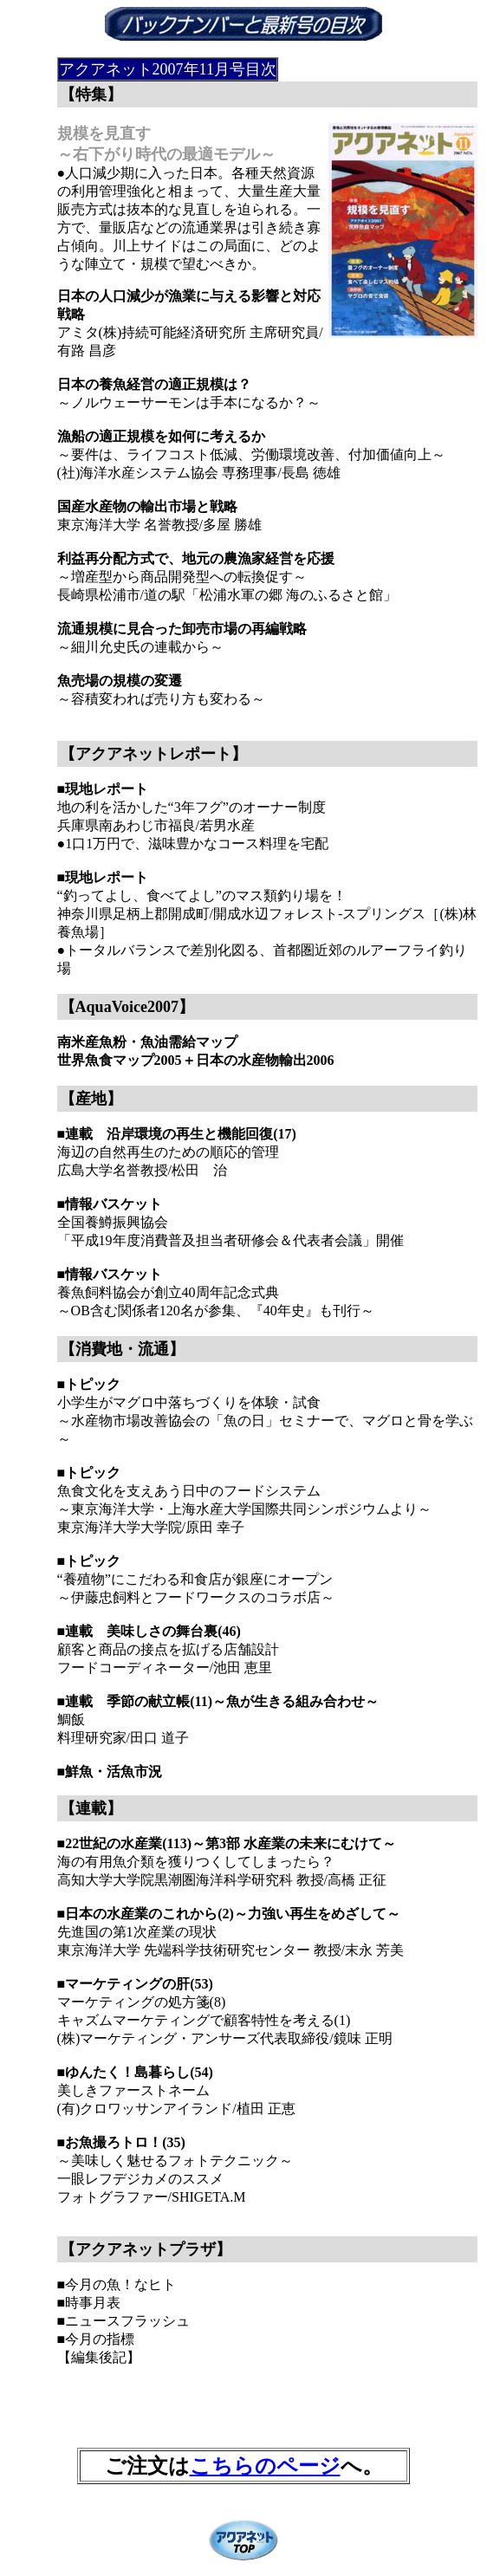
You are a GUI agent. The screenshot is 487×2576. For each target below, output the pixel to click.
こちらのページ (265, 2466)
